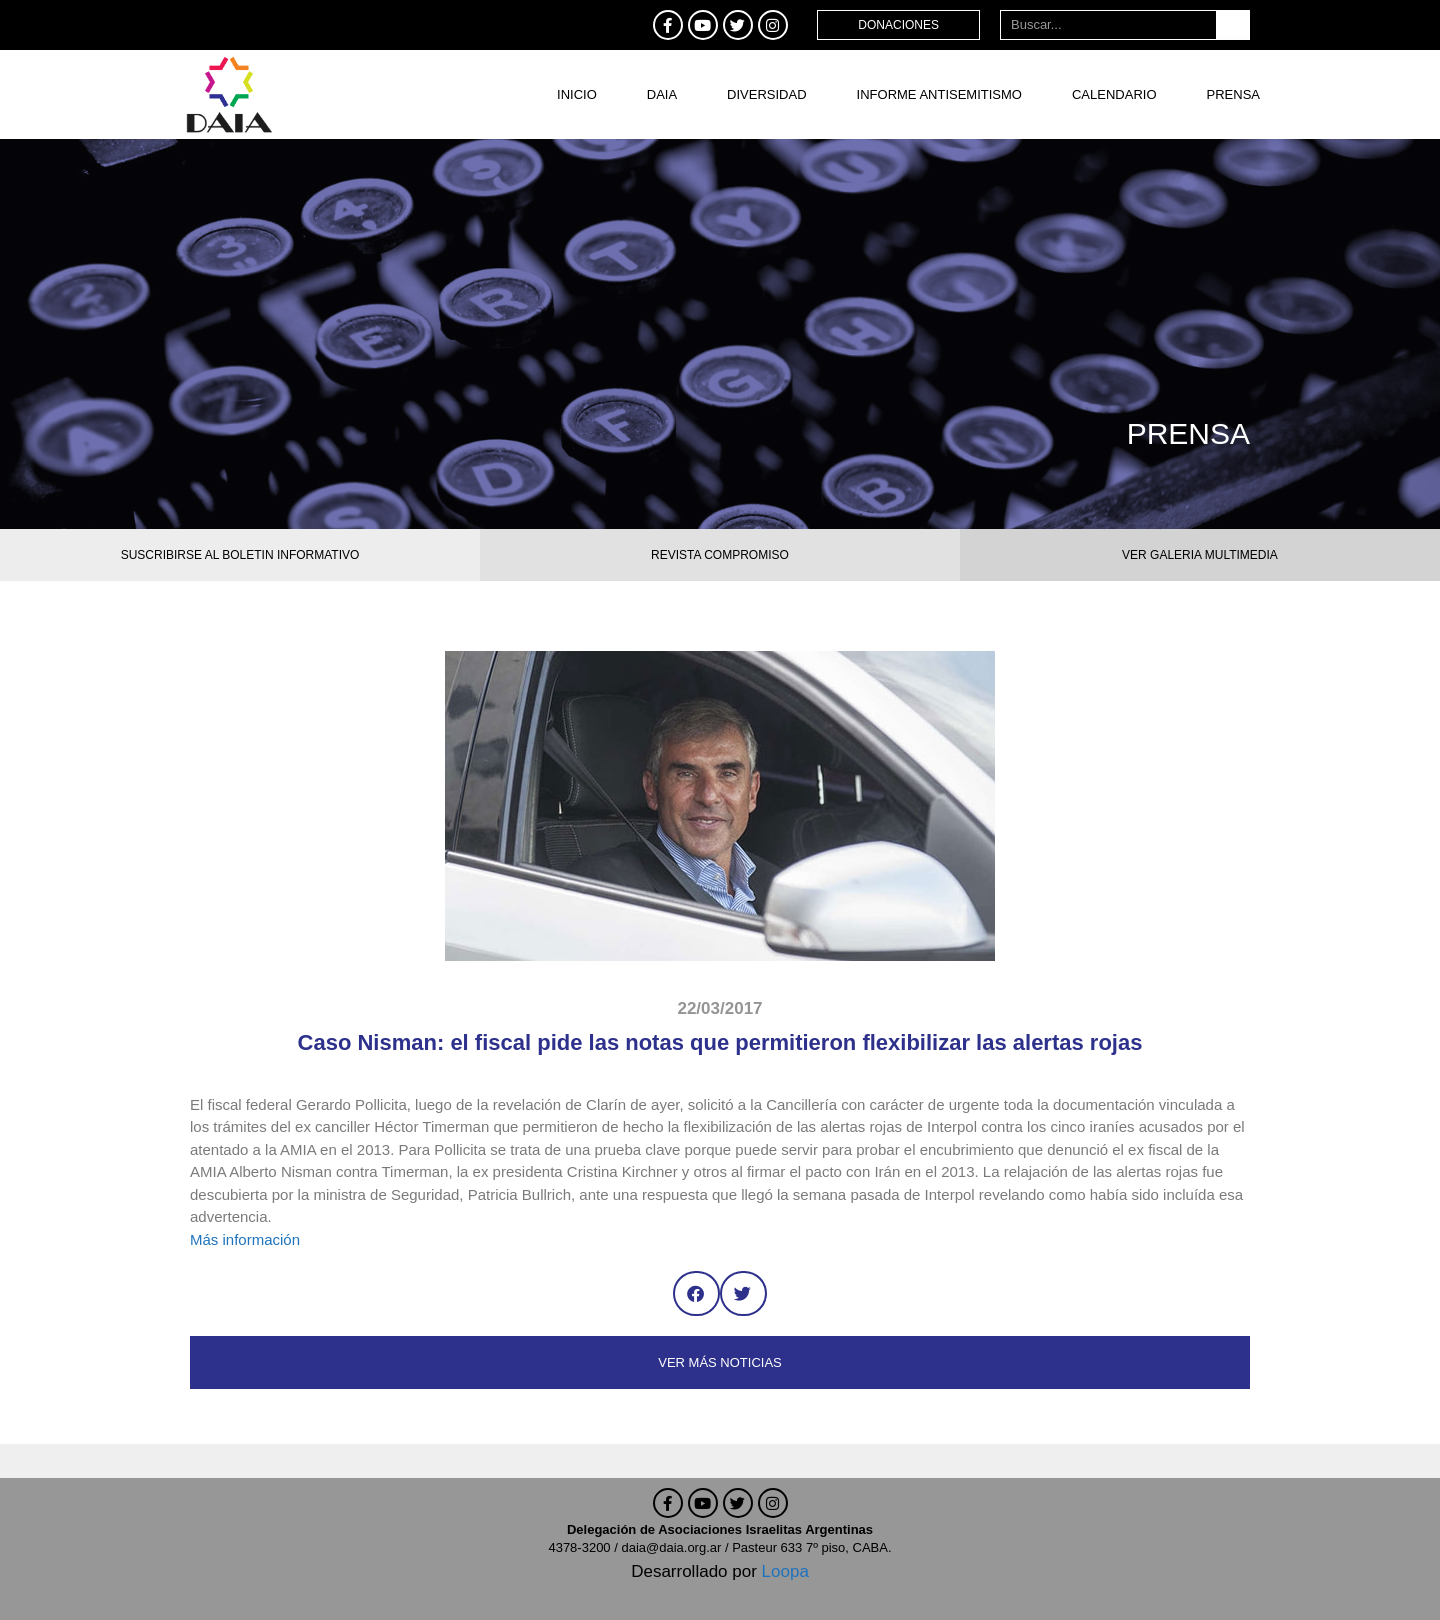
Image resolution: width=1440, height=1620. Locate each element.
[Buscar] (1232, 25)
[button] (696, 1293)
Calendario (1114, 94)
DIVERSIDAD (766, 94)
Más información (245, 1239)
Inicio (577, 94)
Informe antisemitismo (939, 94)
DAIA (662, 94)
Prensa (1233, 94)
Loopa (785, 1571)
